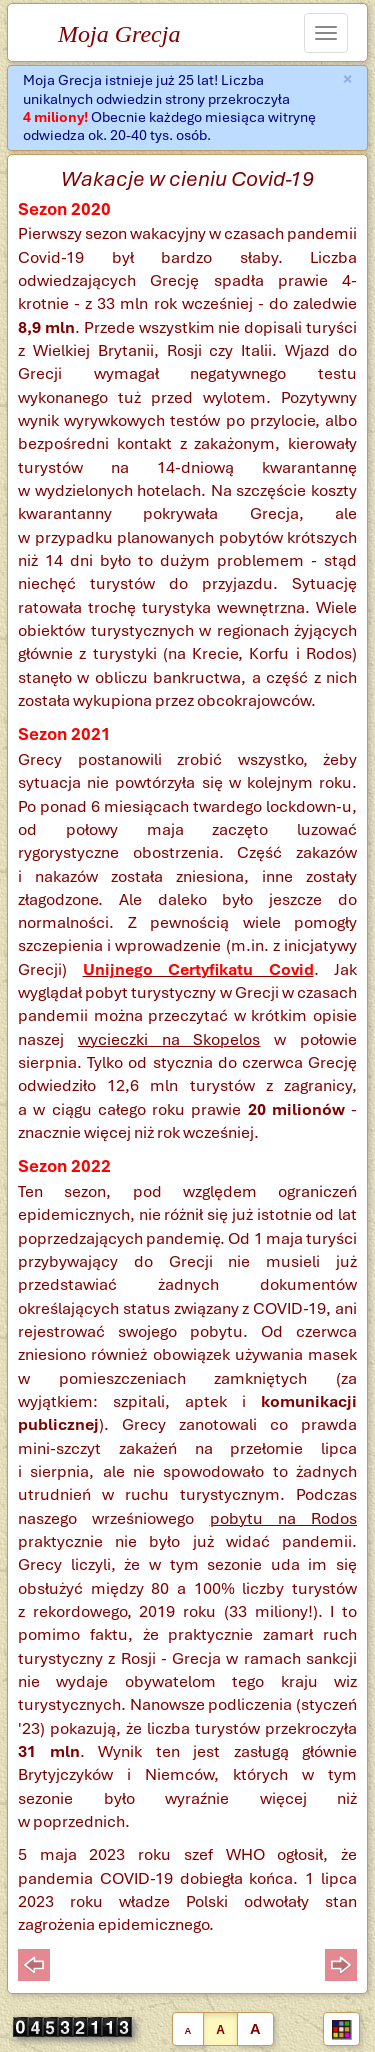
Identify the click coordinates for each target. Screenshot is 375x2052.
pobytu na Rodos (284, 1518)
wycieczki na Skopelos (169, 1039)
